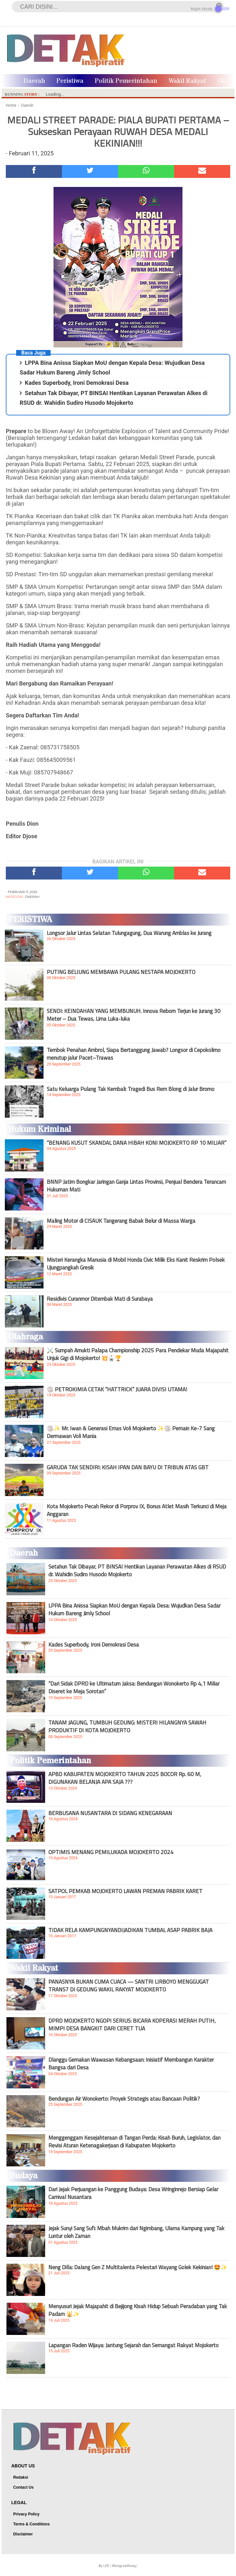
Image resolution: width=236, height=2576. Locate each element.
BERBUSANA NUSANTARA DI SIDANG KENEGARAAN (110, 1813)
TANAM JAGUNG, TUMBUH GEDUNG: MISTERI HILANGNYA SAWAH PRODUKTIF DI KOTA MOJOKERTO (127, 1726)
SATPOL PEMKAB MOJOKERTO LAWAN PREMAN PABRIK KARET (125, 1891)
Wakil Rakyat (187, 81)
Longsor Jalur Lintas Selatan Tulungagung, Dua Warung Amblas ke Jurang (129, 933)
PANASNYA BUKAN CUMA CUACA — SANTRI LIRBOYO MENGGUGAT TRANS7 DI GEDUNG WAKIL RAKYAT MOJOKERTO (128, 1986)
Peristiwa (70, 81)
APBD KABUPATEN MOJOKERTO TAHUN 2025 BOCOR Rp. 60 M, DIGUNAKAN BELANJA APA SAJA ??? (124, 1778)
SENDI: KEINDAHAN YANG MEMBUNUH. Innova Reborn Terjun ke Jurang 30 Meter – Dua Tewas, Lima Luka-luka (134, 1015)
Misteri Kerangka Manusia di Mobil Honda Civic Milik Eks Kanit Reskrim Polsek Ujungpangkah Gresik (136, 1264)
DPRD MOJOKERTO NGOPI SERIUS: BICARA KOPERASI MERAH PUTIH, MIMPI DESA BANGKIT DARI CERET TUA (132, 2025)
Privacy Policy (26, 2514)
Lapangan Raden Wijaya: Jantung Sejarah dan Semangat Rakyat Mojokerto (133, 2345)
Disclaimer (23, 2534)
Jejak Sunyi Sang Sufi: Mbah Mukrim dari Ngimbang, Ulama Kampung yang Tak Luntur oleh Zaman (136, 2232)
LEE (106, 2566)
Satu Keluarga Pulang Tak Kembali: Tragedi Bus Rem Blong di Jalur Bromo (130, 1089)
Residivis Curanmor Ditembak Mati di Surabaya (100, 1299)
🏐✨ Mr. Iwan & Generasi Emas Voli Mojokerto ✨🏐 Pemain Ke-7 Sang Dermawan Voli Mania (131, 1432)
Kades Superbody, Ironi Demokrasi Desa (77, 382)
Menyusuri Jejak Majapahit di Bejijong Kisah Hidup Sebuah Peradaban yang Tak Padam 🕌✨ (137, 2310)
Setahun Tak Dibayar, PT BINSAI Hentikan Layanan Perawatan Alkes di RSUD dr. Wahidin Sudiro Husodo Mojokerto (137, 1570)
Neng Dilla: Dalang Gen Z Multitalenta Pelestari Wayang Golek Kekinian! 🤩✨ (137, 2267)
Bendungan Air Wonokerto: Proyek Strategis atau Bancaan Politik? (124, 2099)
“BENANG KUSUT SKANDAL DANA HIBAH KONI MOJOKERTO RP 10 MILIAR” (136, 1143)
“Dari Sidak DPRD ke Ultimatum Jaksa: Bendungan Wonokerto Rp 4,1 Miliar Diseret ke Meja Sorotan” (134, 1687)
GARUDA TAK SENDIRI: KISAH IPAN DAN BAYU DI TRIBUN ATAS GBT (128, 1467)
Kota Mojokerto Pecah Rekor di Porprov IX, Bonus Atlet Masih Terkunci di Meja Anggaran (137, 1510)
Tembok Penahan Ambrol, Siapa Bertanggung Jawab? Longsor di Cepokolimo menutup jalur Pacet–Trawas (134, 1054)
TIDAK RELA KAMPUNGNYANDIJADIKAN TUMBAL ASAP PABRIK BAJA (130, 1930)
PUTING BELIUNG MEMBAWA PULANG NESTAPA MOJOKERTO (121, 972)
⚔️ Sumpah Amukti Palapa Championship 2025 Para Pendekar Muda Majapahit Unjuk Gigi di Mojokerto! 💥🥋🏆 (138, 1354)
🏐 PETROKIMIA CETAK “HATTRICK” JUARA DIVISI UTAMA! (117, 1389)
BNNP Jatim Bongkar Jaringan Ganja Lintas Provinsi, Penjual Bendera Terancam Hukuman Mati (136, 1186)
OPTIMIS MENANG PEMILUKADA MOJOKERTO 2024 (110, 1852)
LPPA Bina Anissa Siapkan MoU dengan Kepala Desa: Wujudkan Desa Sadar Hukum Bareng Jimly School (134, 1609)
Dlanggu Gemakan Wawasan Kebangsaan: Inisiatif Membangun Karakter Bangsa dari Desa (131, 2064)
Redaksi (20, 2477)
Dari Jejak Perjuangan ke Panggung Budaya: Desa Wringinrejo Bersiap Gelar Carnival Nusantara (133, 2193)
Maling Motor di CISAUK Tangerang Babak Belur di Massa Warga (121, 1221)
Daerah (34, 81)
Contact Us (23, 2487)
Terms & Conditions (31, 2524)
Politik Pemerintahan (126, 81)
